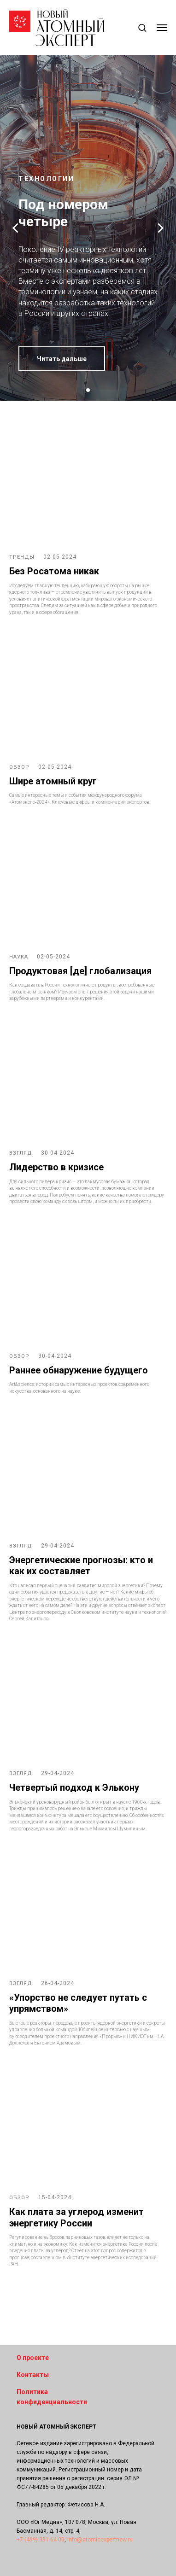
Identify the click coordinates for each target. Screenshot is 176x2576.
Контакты (33, 2374)
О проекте (33, 2357)
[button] (142, 27)
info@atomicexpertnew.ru (100, 2539)
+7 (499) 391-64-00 (41, 2539)
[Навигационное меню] (162, 27)
